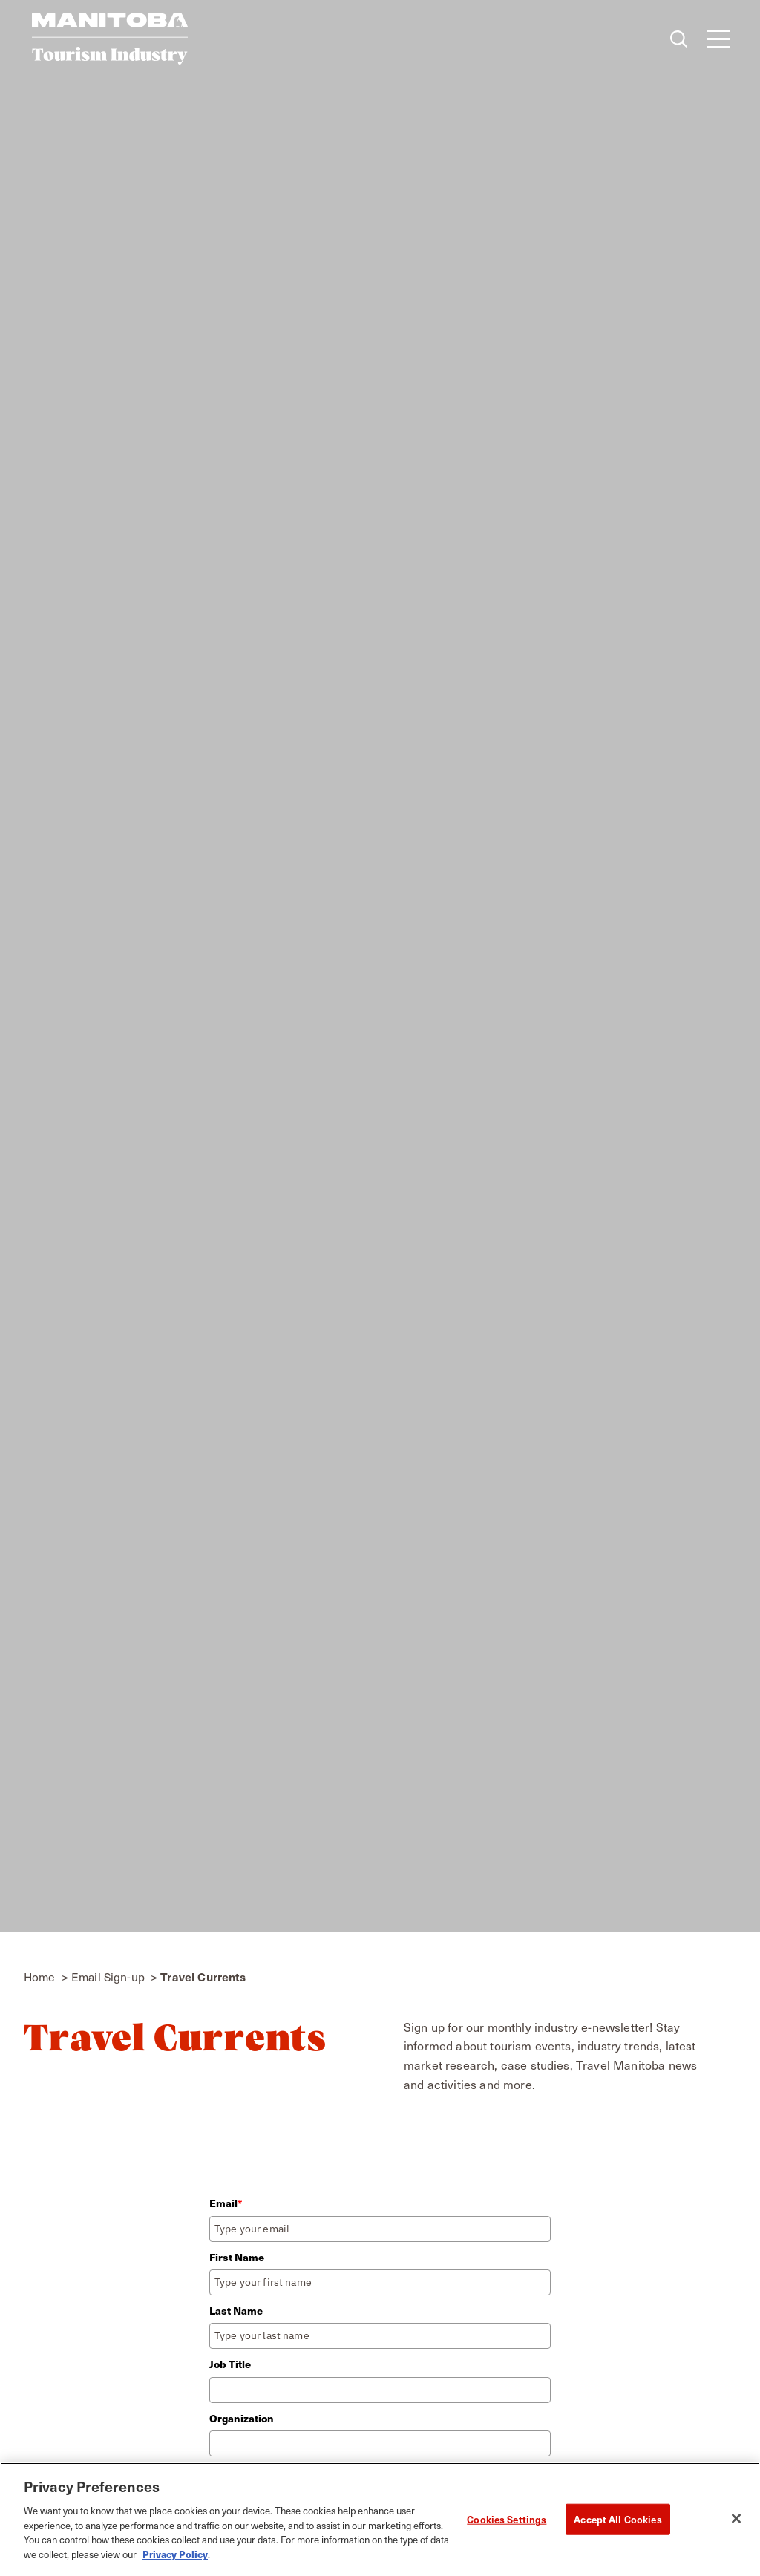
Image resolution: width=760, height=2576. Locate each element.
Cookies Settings (506, 2524)
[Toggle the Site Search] (679, 38)
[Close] (736, 2524)
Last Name (236, 2310)
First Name (236, 2257)
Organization (241, 2418)
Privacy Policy (175, 2559)
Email (225, 2203)
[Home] (110, 39)
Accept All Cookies (617, 2524)
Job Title (230, 2364)
